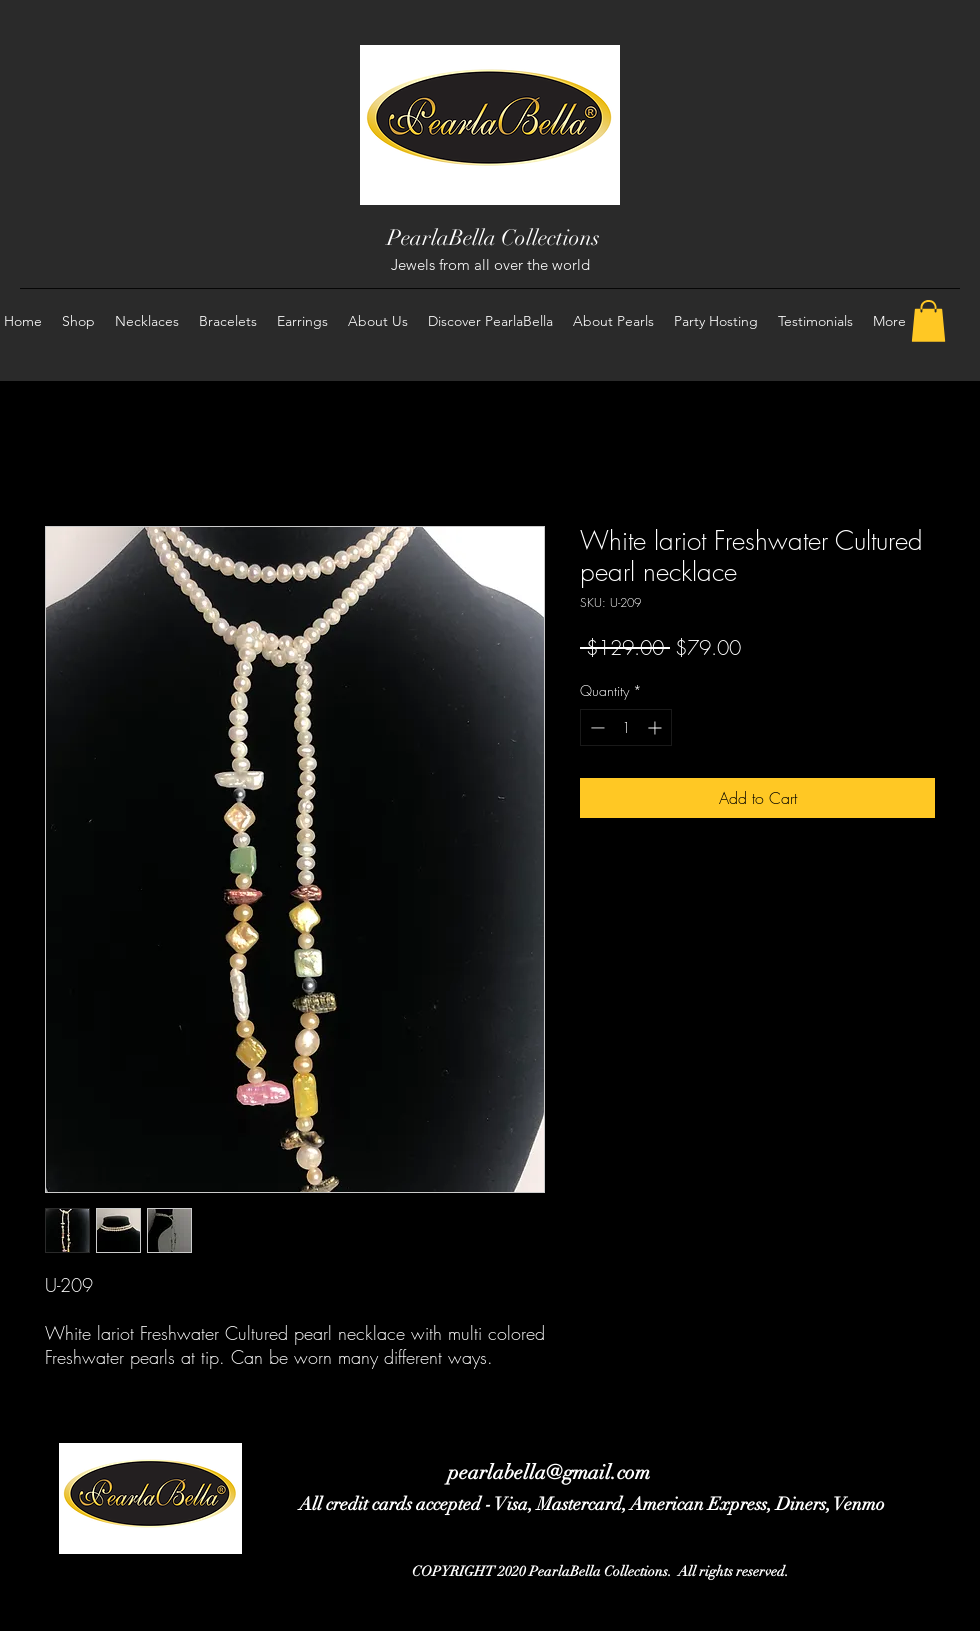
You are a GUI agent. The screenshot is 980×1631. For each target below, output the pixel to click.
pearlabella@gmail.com (549, 1472)
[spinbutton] (626, 727)
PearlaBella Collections (493, 237)
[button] (928, 321)
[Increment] (656, 727)
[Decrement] (595, 727)
